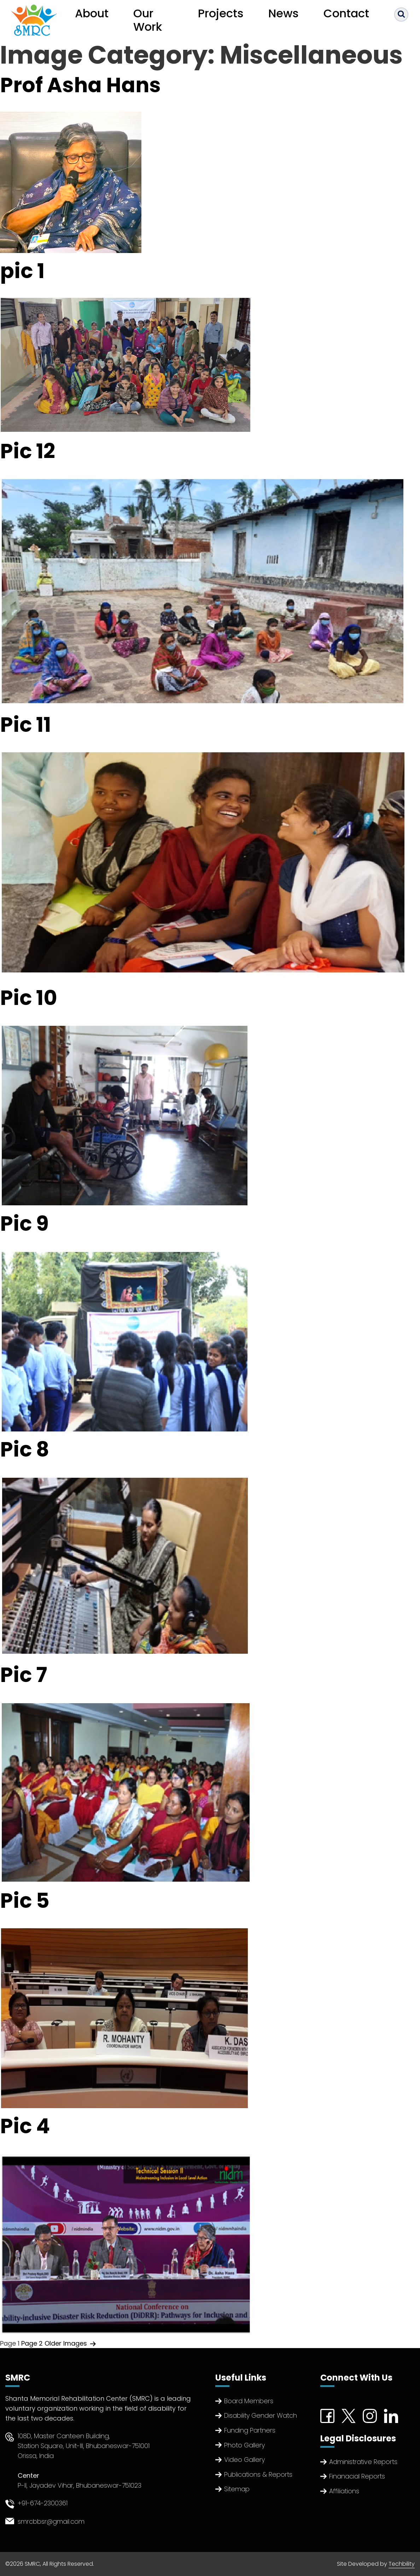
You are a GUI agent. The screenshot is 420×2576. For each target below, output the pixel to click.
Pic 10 (28, 997)
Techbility (402, 2564)
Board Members (248, 2400)
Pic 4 (25, 2126)
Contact (346, 13)
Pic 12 (27, 451)
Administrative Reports (363, 2461)
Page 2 (32, 2343)
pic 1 (22, 271)
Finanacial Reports (357, 2476)
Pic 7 (23, 1674)
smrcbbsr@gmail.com (51, 2521)
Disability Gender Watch (260, 2415)
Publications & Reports (258, 2474)
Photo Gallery (244, 2445)
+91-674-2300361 (43, 2503)
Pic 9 (24, 1223)
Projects (221, 13)
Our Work (147, 20)
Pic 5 (24, 1900)
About (92, 13)
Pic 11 (25, 724)
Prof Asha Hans (80, 85)
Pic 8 (24, 1449)
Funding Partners (249, 2430)
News (283, 13)
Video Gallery (244, 2459)
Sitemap (237, 2488)
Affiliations (344, 2491)
